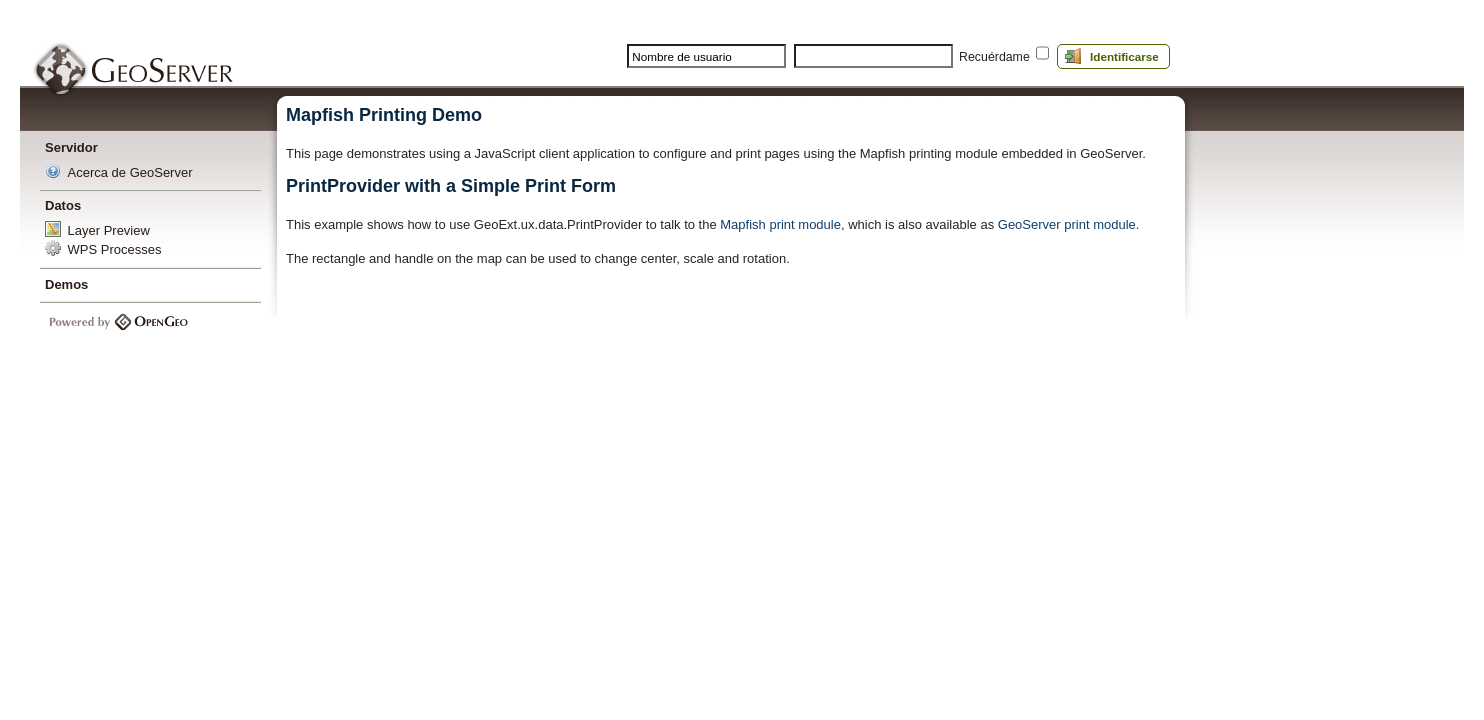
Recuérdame (994, 57)
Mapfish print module (780, 224)
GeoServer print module (1067, 224)
